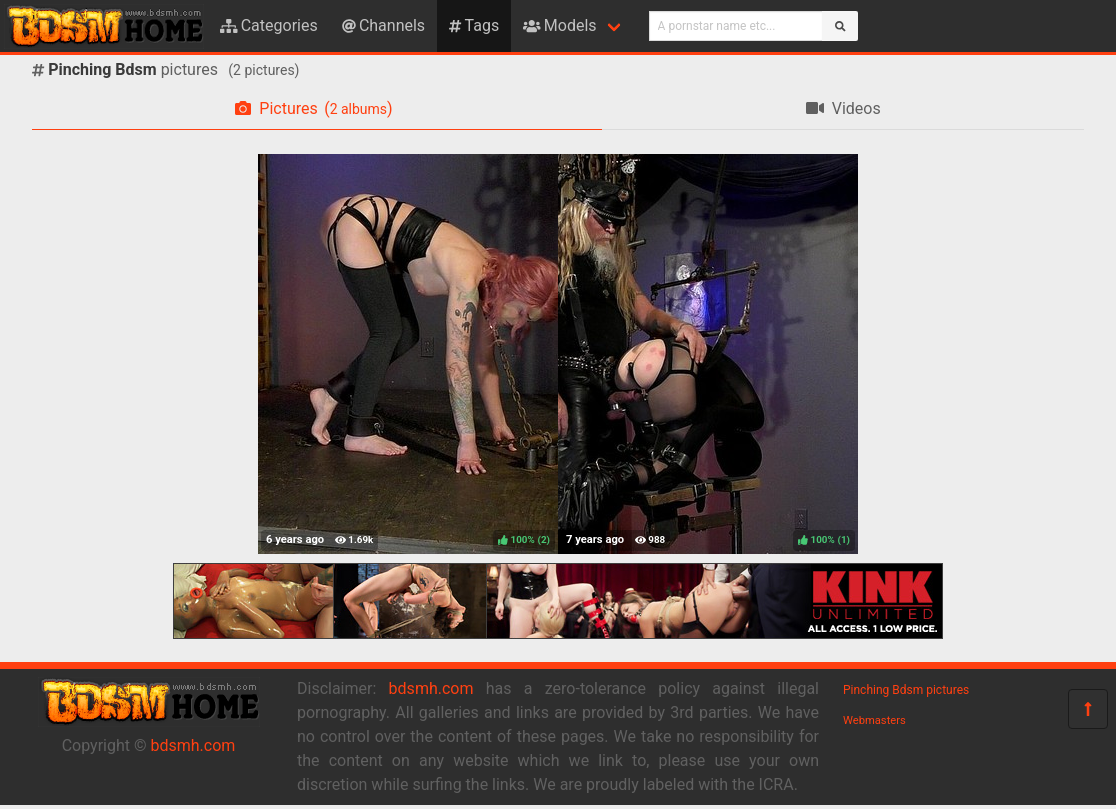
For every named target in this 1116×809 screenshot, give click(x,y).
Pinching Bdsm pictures (906, 690)
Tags (474, 25)
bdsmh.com (193, 745)
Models (559, 25)
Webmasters (874, 720)
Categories (269, 25)
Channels (383, 25)
